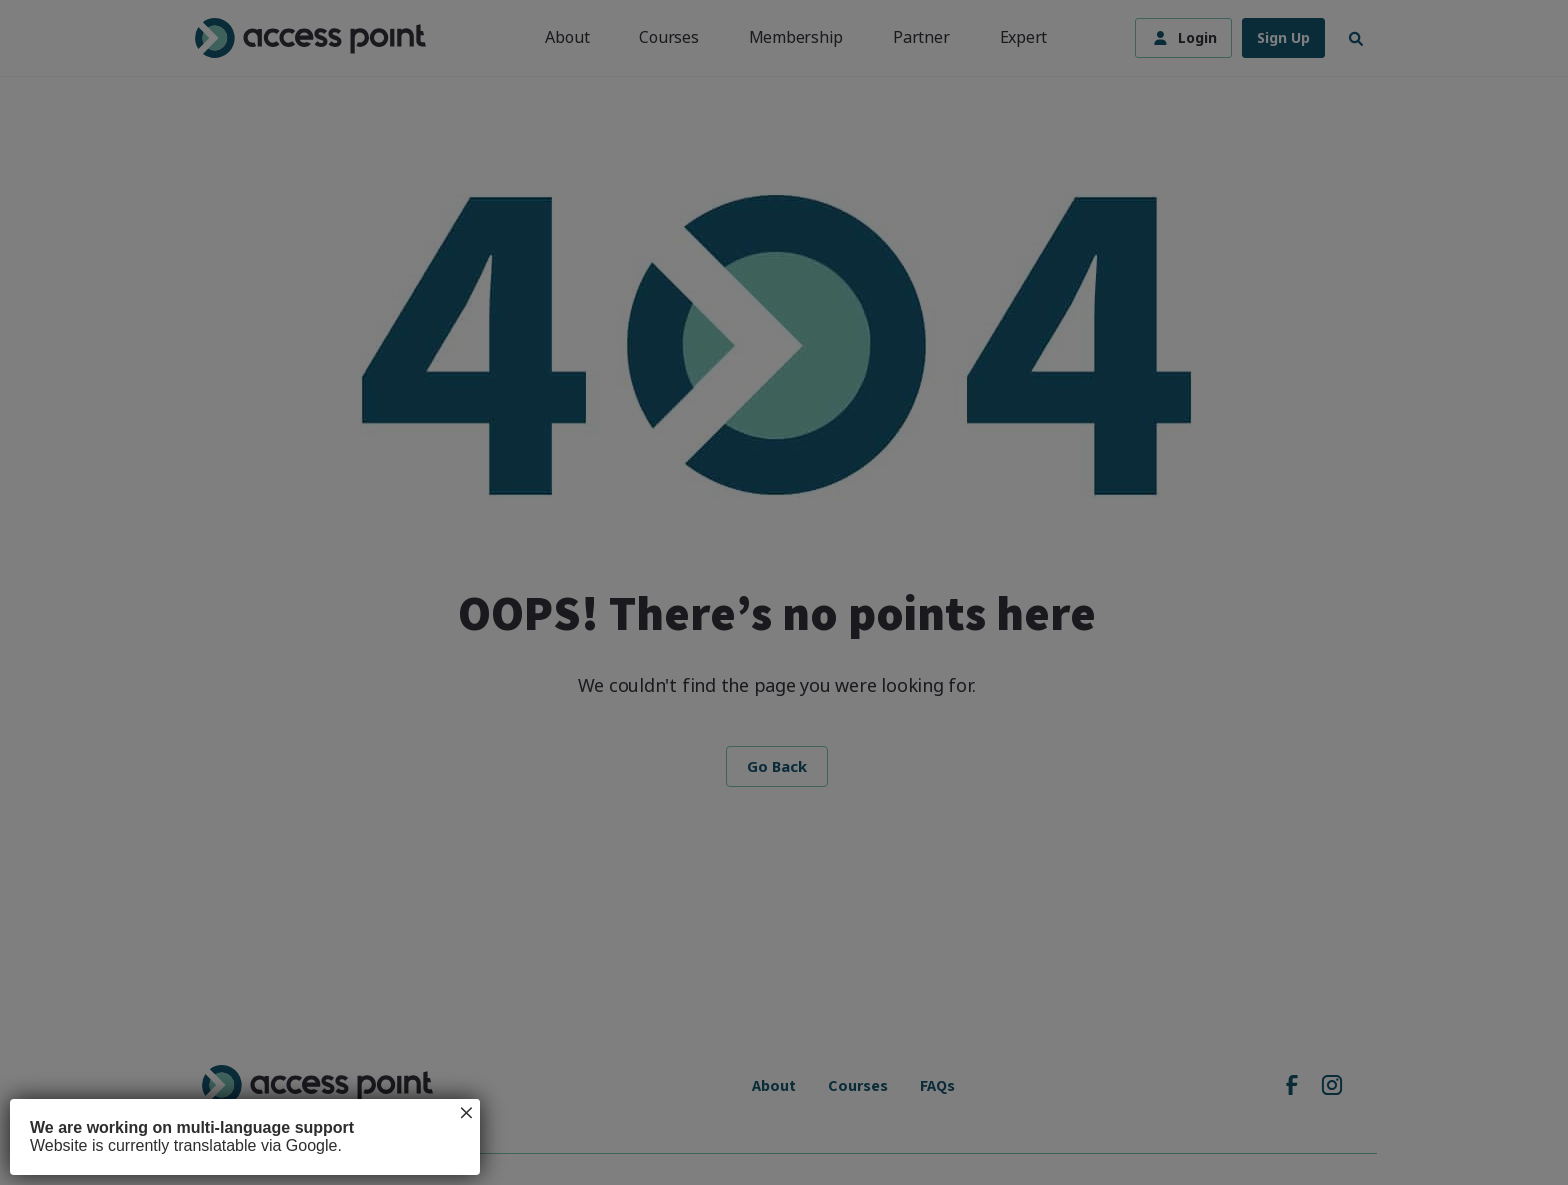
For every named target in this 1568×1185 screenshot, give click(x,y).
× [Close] (466, 1113)
